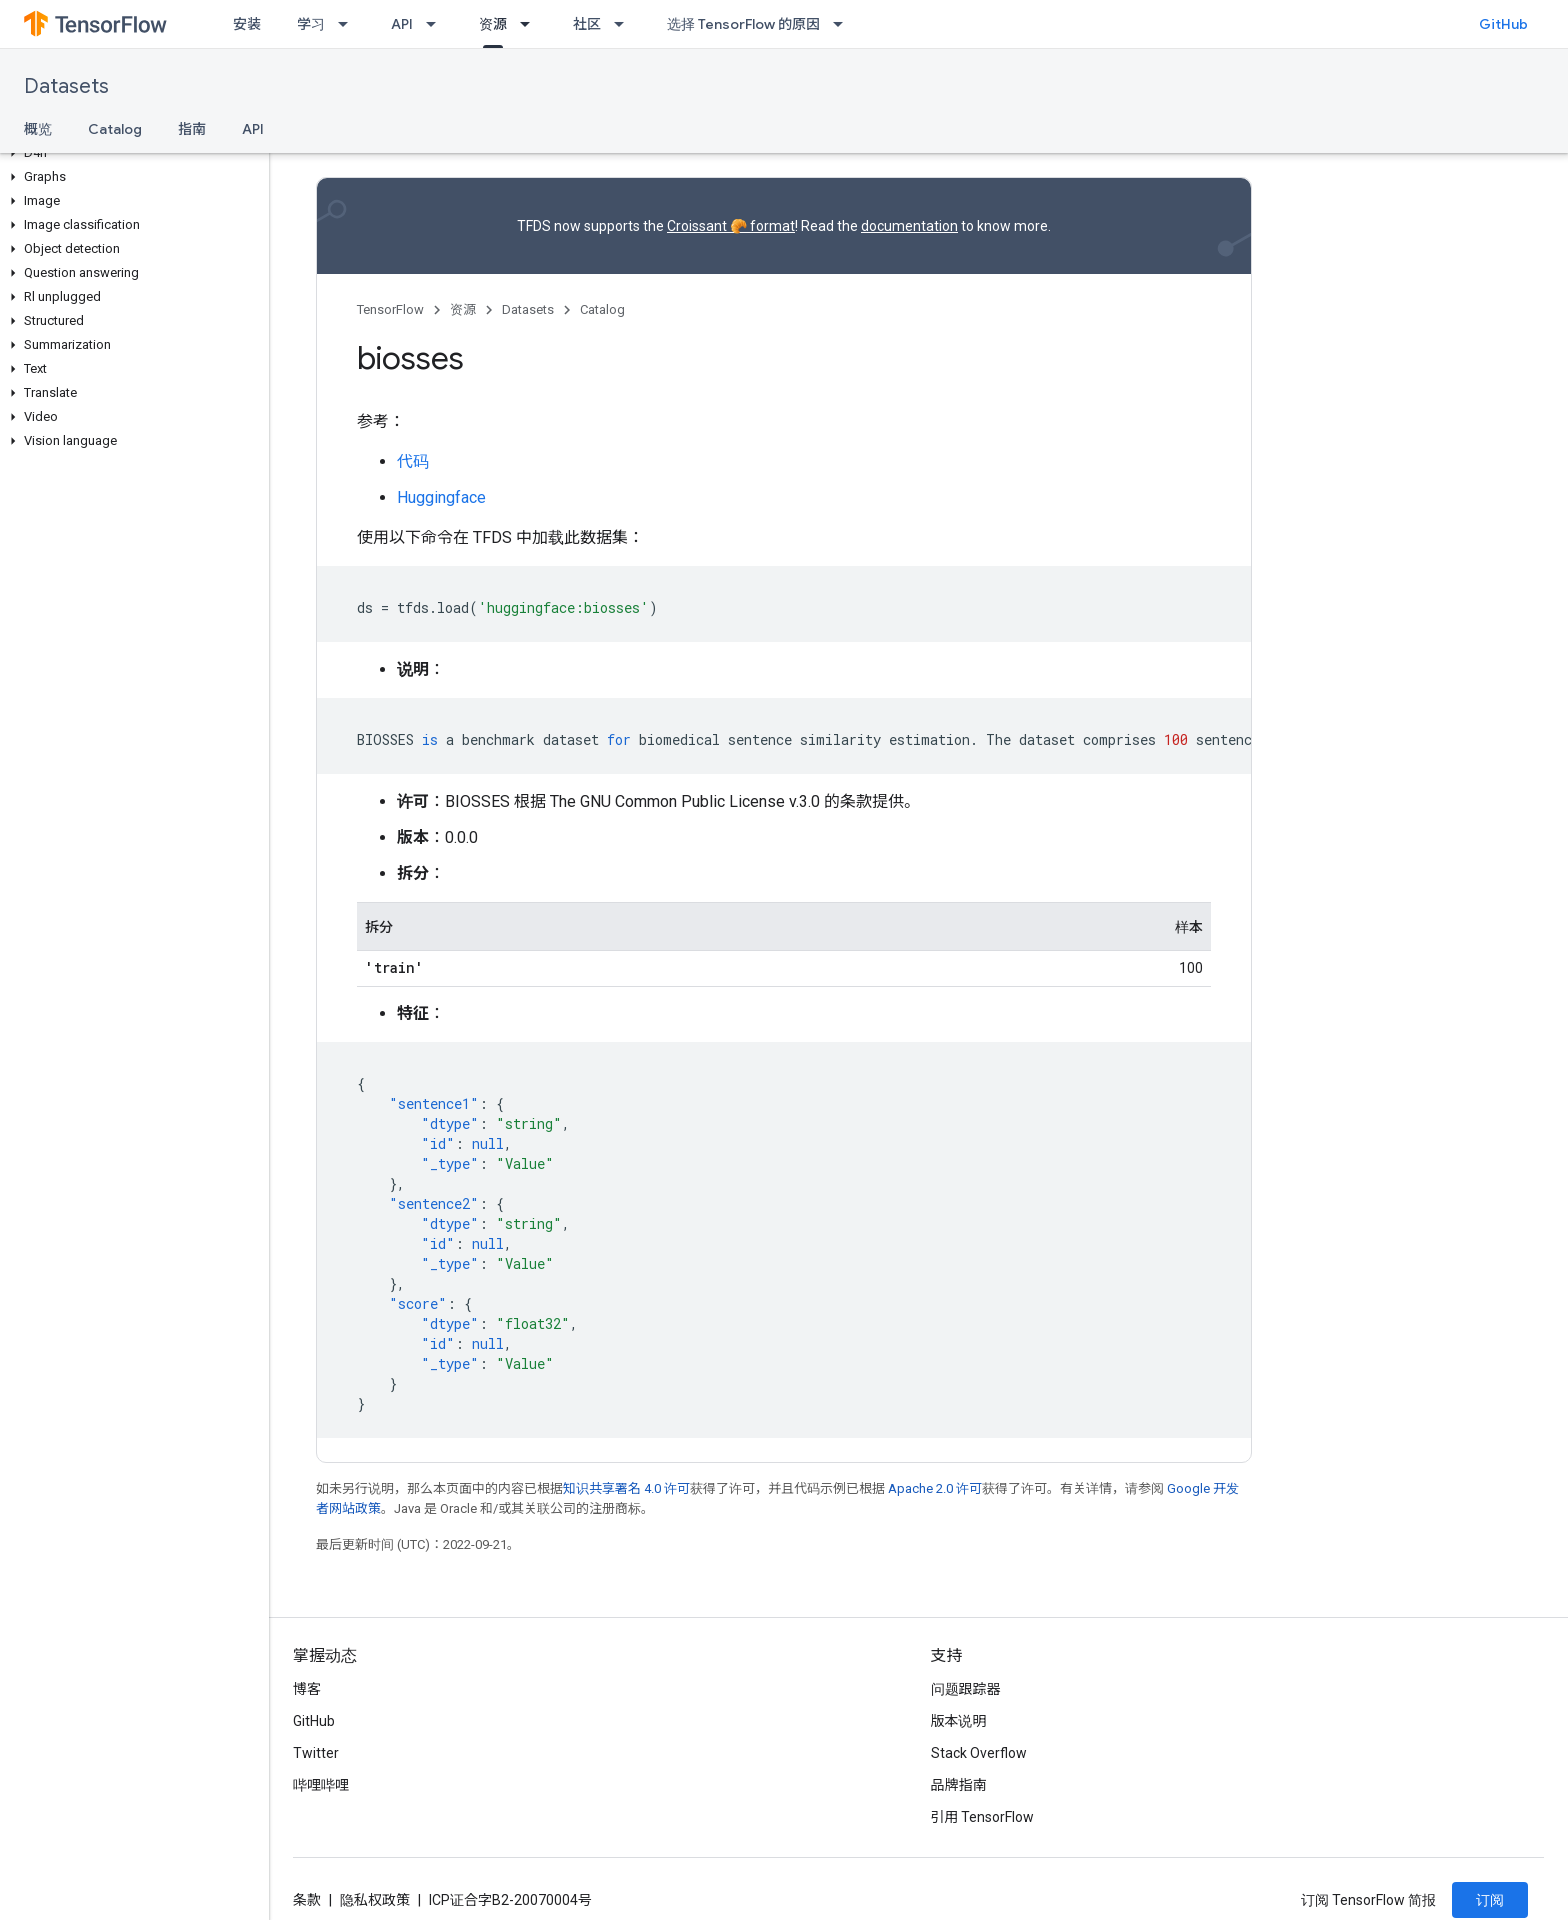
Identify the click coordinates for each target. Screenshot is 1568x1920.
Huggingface (441, 497)
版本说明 (959, 1721)
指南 (192, 129)
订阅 (1490, 1900)
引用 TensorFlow (983, 1817)
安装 (247, 24)
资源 (463, 309)
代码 (413, 461)
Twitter (316, 1753)
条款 (307, 1900)
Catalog (115, 129)
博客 (307, 1689)
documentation (909, 226)
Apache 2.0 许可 (935, 1488)
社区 (587, 24)
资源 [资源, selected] (493, 24)
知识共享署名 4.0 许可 (626, 1488)
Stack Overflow (979, 1753)
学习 (311, 24)
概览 (38, 129)
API (402, 24)
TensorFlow (390, 309)
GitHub (1503, 24)
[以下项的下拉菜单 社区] (625, 24)
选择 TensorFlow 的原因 (743, 24)
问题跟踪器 (966, 1689)
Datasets (66, 86)
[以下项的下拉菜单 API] (437, 24)
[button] (130, 153)
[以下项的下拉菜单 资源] (531, 24)
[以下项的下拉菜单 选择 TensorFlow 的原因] (844, 24)
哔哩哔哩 (321, 1785)
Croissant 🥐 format (731, 226)
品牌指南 (959, 1785)
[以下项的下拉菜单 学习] (349, 24)
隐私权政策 (375, 1900)
